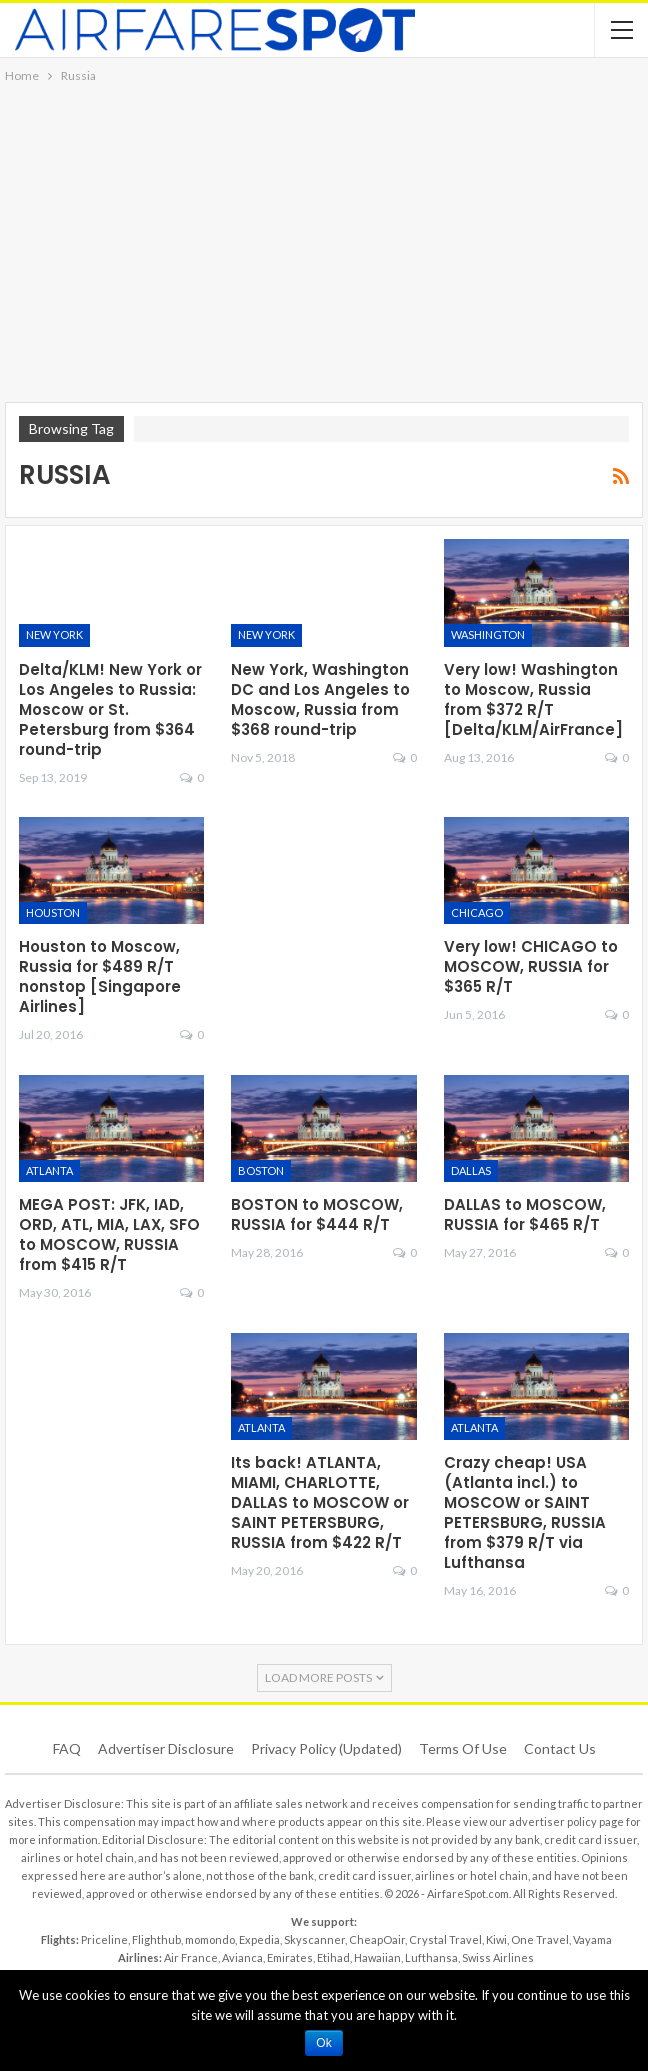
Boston (261, 1170)
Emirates (290, 1957)
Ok (323, 2043)
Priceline (104, 1939)
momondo (210, 1939)
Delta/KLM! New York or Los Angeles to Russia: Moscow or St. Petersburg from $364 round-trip (110, 709)
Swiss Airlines (498, 1957)
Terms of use (463, 1748)
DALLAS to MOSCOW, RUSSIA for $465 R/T (525, 1214)
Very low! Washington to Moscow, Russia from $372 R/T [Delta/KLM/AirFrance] (533, 699)
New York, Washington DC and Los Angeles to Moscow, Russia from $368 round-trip (320, 699)
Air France (191, 1957)
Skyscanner (314, 1939)
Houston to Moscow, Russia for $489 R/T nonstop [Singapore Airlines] (100, 976)
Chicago (477, 912)
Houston (53, 912)
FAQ (67, 1748)
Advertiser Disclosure (166, 1748)
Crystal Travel (445, 1939)
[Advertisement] (324, 237)
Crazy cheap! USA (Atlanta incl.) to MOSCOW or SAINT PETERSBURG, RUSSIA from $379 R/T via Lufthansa (525, 1512)
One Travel (540, 1939)
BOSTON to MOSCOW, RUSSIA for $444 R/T (317, 1214)
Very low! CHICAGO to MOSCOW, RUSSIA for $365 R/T (531, 966)
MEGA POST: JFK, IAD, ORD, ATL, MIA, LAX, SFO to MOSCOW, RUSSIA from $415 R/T (109, 1234)
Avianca (242, 1957)
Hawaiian (377, 1957)
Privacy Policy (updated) (326, 1748)
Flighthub (156, 1939)
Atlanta (49, 1170)
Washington (488, 634)
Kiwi (496, 1939)
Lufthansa (431, 1957)
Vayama (592, 1939)
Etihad (333, 1957)
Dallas (471, 1170)
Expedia (259, 1939)
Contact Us (560, 1748)
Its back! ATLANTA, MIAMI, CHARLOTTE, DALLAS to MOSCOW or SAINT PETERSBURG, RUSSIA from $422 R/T (320, 1502)
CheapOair (377, 1939)
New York (54, 634)
